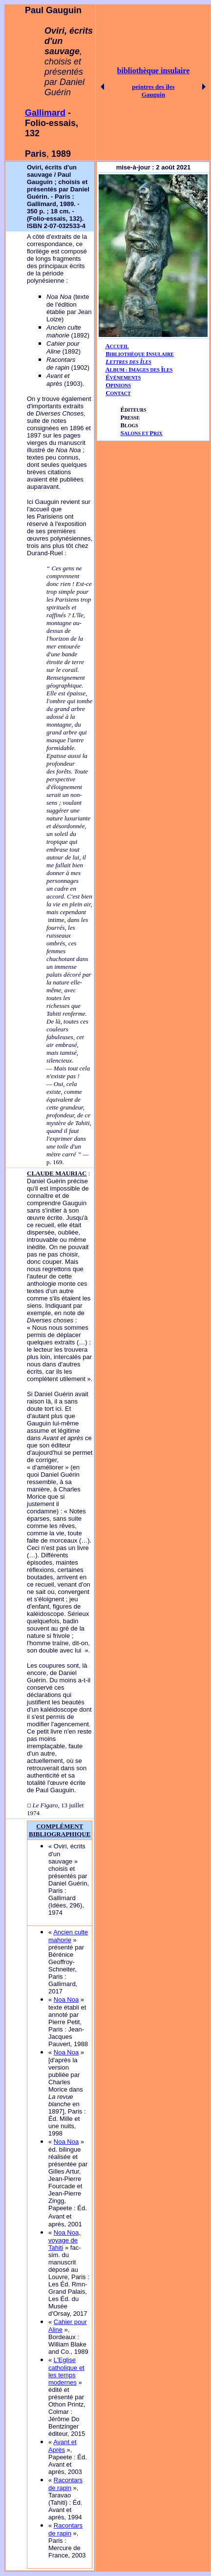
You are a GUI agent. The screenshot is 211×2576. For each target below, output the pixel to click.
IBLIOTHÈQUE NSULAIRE (142, 354)
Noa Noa (66, 1999)
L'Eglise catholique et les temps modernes (66, 2371)
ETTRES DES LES (130, 362)
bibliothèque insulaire (153, 70)
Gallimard (45, 113)
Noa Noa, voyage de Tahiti (64, 2240)
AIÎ (138, 369)
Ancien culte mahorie (68, 1936)
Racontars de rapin (65, 2484)
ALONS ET (141, 433)
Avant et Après (62, 2445)
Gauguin (153, 94)
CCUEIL (119, 346)
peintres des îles (153, 86)
